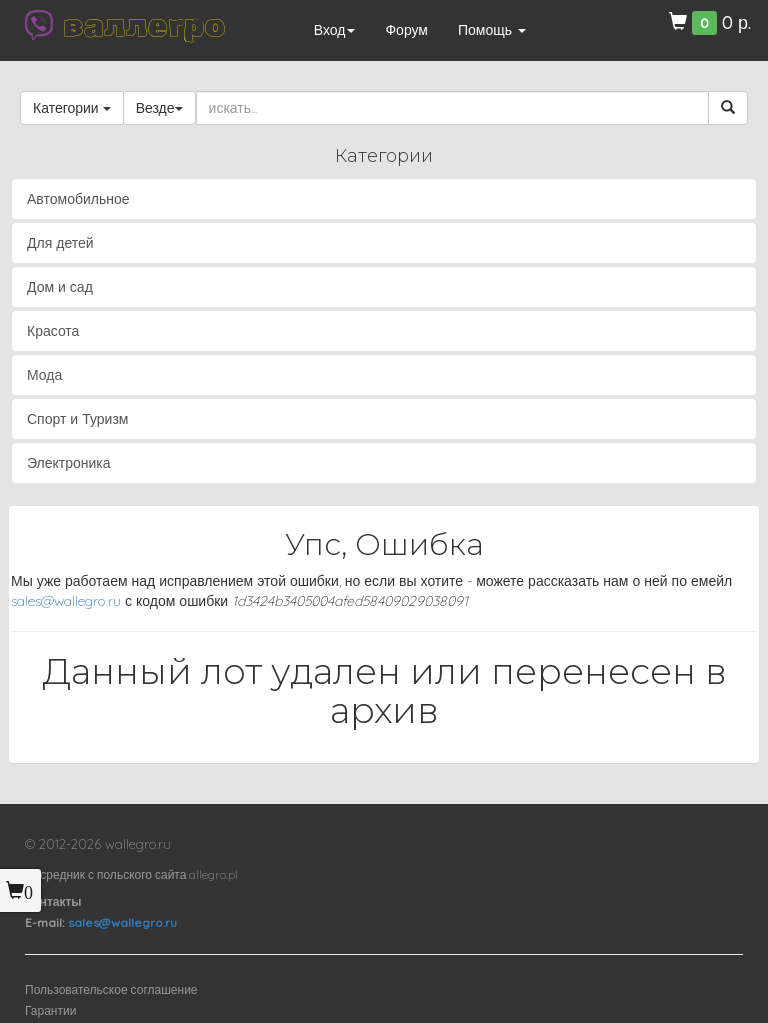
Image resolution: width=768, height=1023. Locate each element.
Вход (335, 30)
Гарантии (50, 1010)
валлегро (144, 25)
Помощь (492, 30)
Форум (406, 30)
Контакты (53, 901)
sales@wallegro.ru (66, 601)
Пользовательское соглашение (111, 989)
